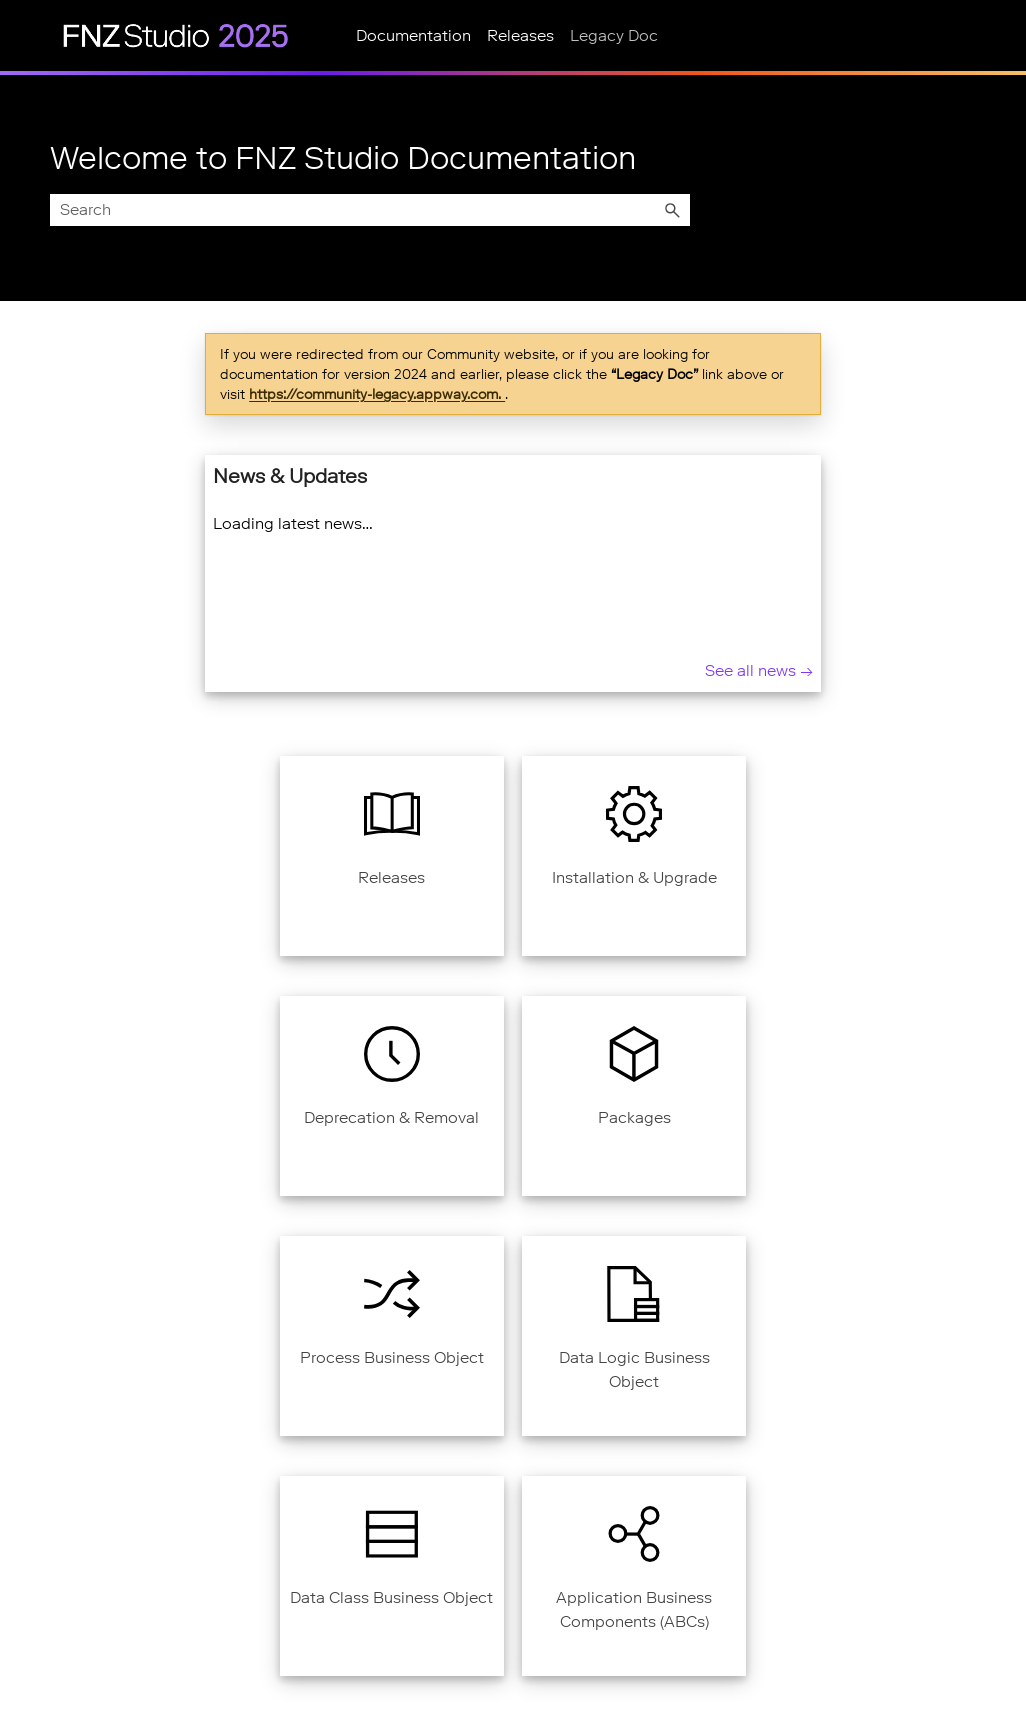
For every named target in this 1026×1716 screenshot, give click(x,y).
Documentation (413, 35)
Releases (520, 35)
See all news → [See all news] (759, 670)
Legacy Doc (614, 35)
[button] (672, 210)
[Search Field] (370, 210)
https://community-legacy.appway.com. (377, 394)
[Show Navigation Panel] (27, 35)
